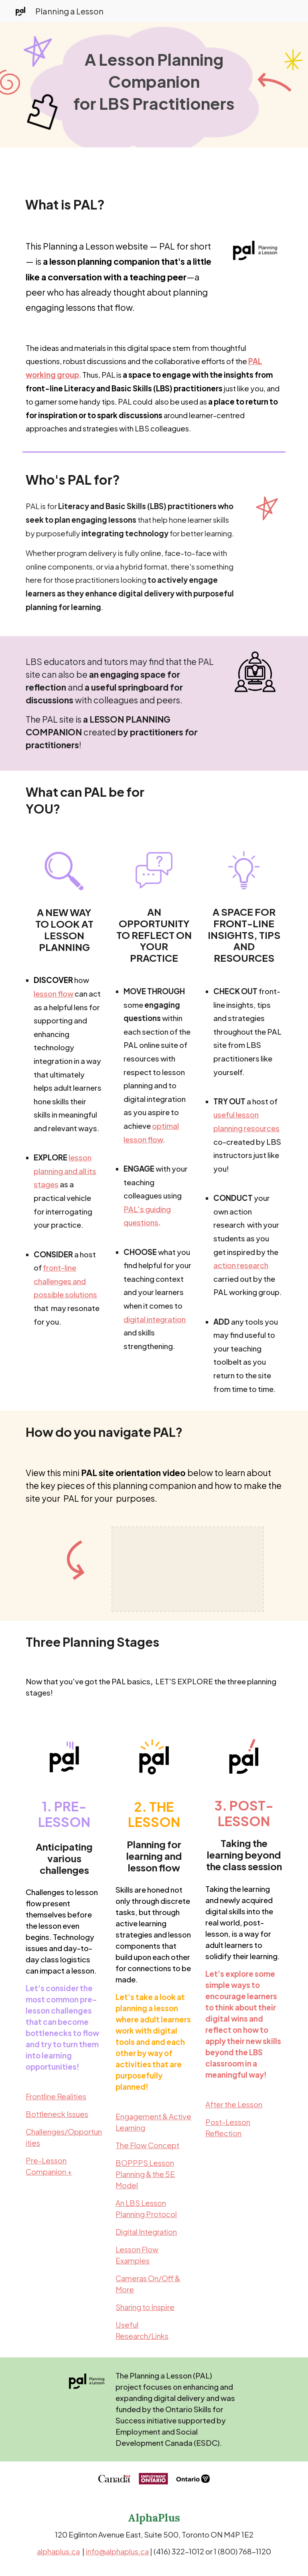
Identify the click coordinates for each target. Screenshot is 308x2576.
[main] (154, 85)
